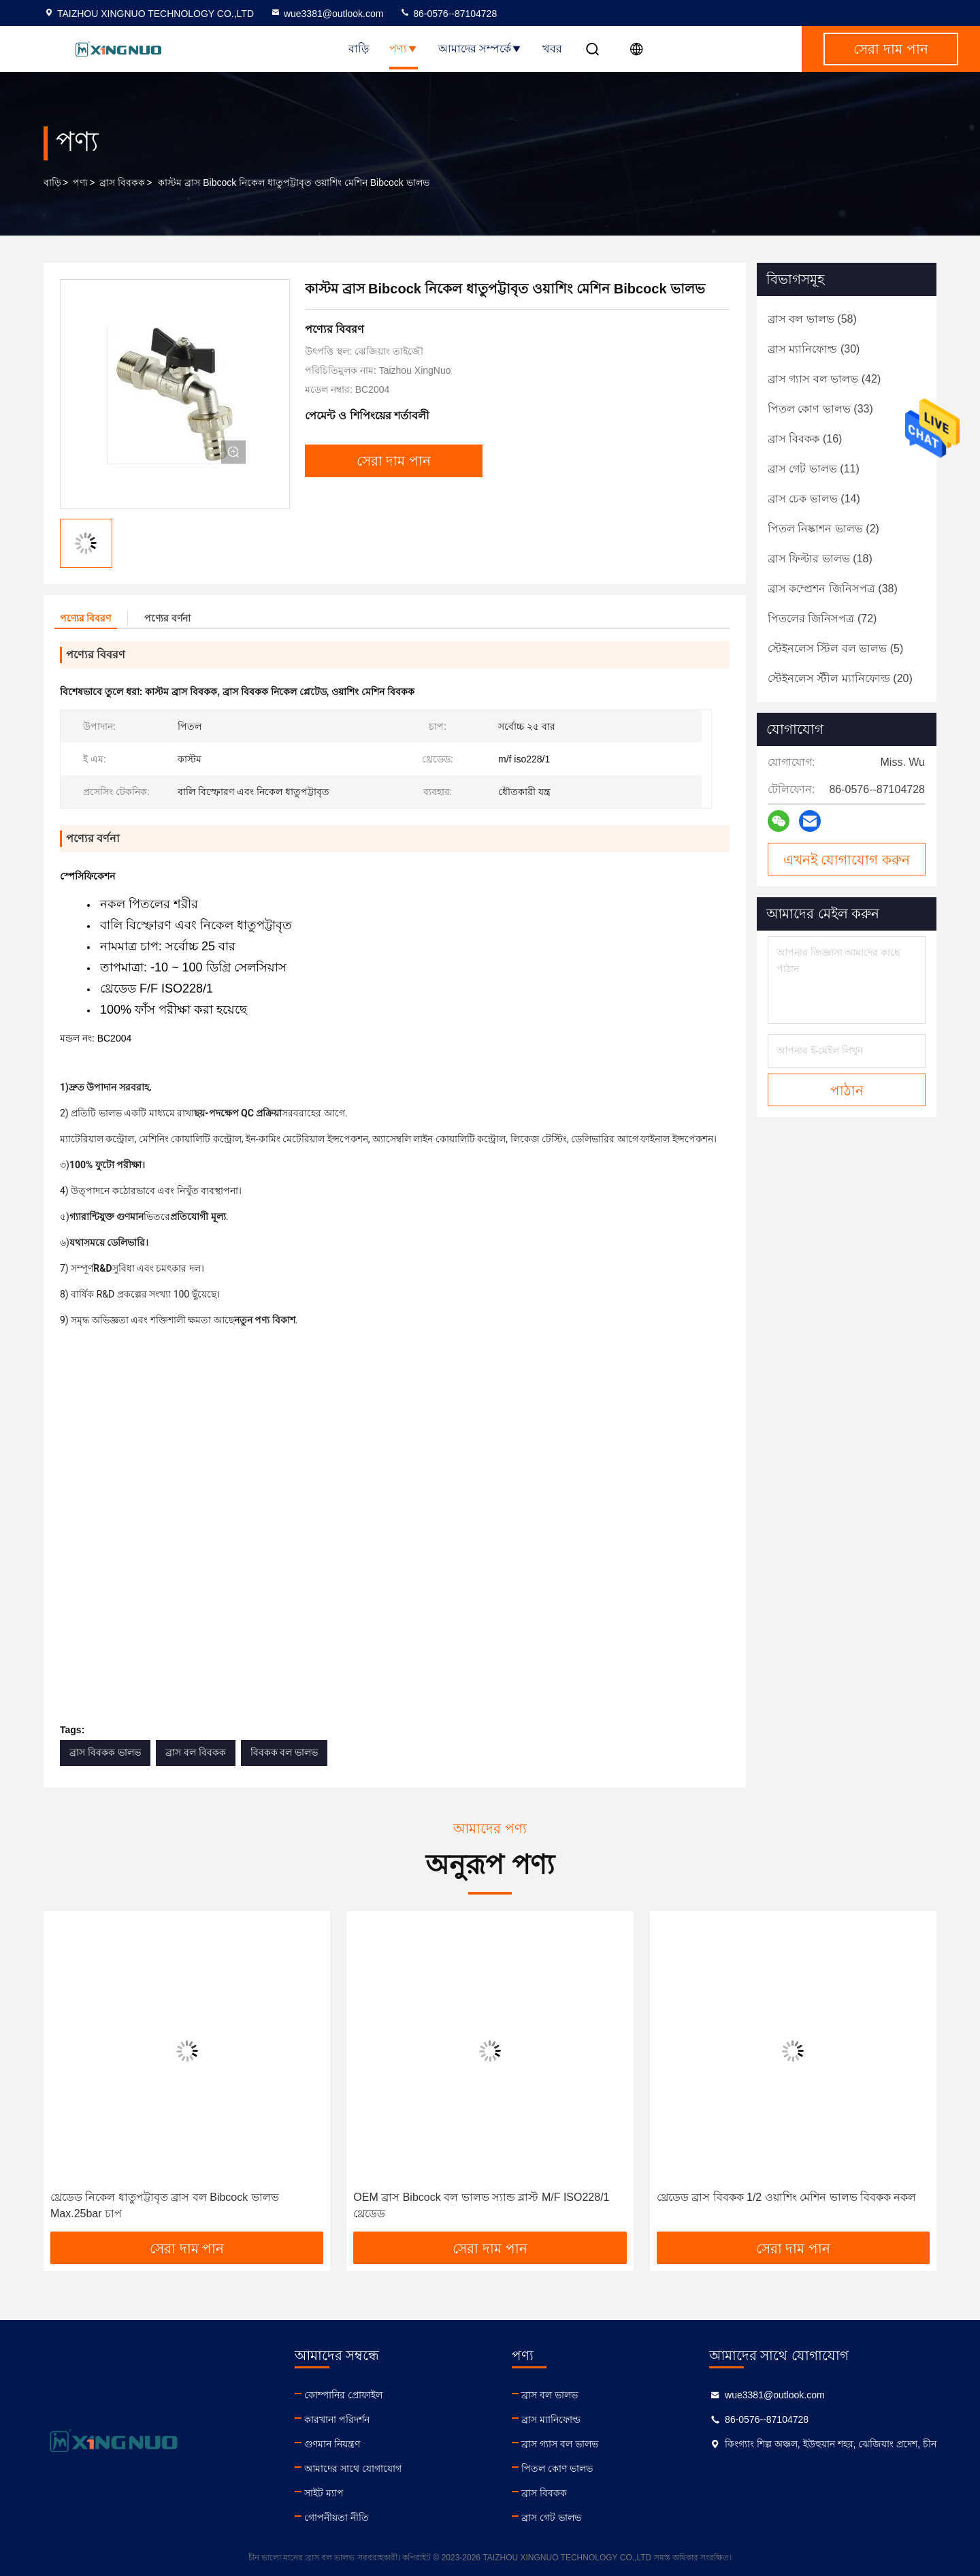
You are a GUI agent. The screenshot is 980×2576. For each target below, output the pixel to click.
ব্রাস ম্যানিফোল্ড (551, 2419)
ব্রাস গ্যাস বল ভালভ (559, 2443)
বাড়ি (358, 48)
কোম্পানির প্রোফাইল (343, 2394)
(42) (824, 379)
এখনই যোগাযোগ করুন (846, 859)
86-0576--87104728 (448, 13)
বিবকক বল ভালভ (284, 1752)
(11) (814, 468)
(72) (822, 618)
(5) (835, 648)
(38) (833, 588)
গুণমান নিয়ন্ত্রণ (332, 2443)
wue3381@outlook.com (327, 13)
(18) (820, 558)
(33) (820, 409)
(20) (840, 678)
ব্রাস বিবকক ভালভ (105, 1752)
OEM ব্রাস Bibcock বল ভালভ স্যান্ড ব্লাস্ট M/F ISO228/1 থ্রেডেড (481, 2205)
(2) (823, 528)
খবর (552, 48)
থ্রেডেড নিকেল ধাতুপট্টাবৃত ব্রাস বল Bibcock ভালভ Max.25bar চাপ (164, 2205)
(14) (814, 498)
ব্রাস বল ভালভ (549, 2394)
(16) (805, 439)
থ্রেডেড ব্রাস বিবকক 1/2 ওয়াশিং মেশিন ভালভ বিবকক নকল (787, 2197)
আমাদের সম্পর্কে (480, 48)
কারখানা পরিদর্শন (337, 2419)
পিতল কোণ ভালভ (557, 2468)
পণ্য (403, 48)
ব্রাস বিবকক (122, 182)
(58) (812, 319)
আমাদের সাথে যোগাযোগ (353, 2468)
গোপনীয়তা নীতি (336, 2517)
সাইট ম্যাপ (324, 2493)
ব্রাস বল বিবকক (195, 1752)
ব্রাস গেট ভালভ (551, 2517)
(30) (814, 349)
